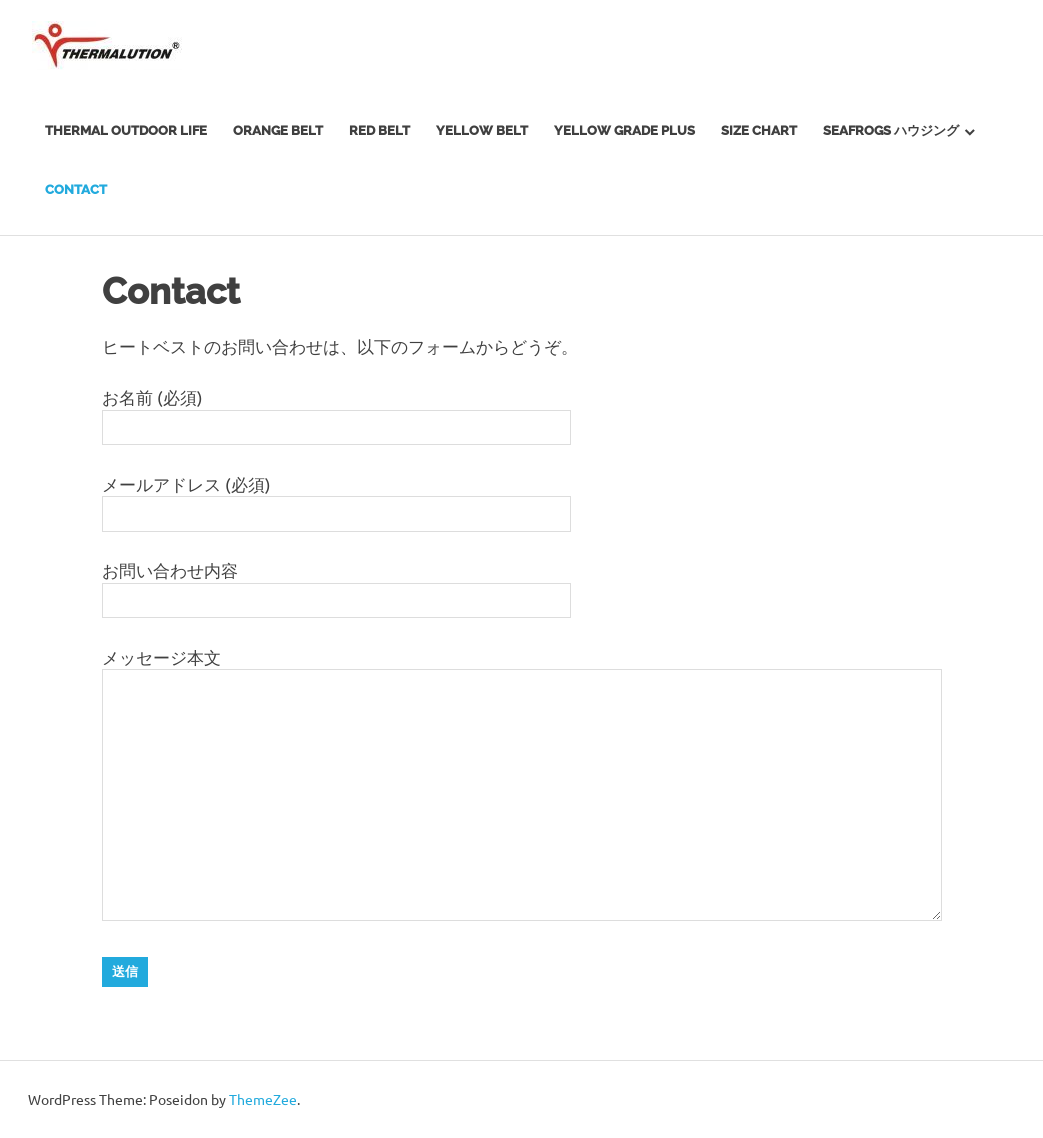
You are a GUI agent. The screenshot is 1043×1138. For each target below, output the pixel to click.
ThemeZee (263, 1099)
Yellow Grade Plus (624, 130)
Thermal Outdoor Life (126, 130)
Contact (76, 189)
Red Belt (379, 130)
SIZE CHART (759, 130)
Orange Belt (278, 130)
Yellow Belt (482, 130)
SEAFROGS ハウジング (891, 130)
